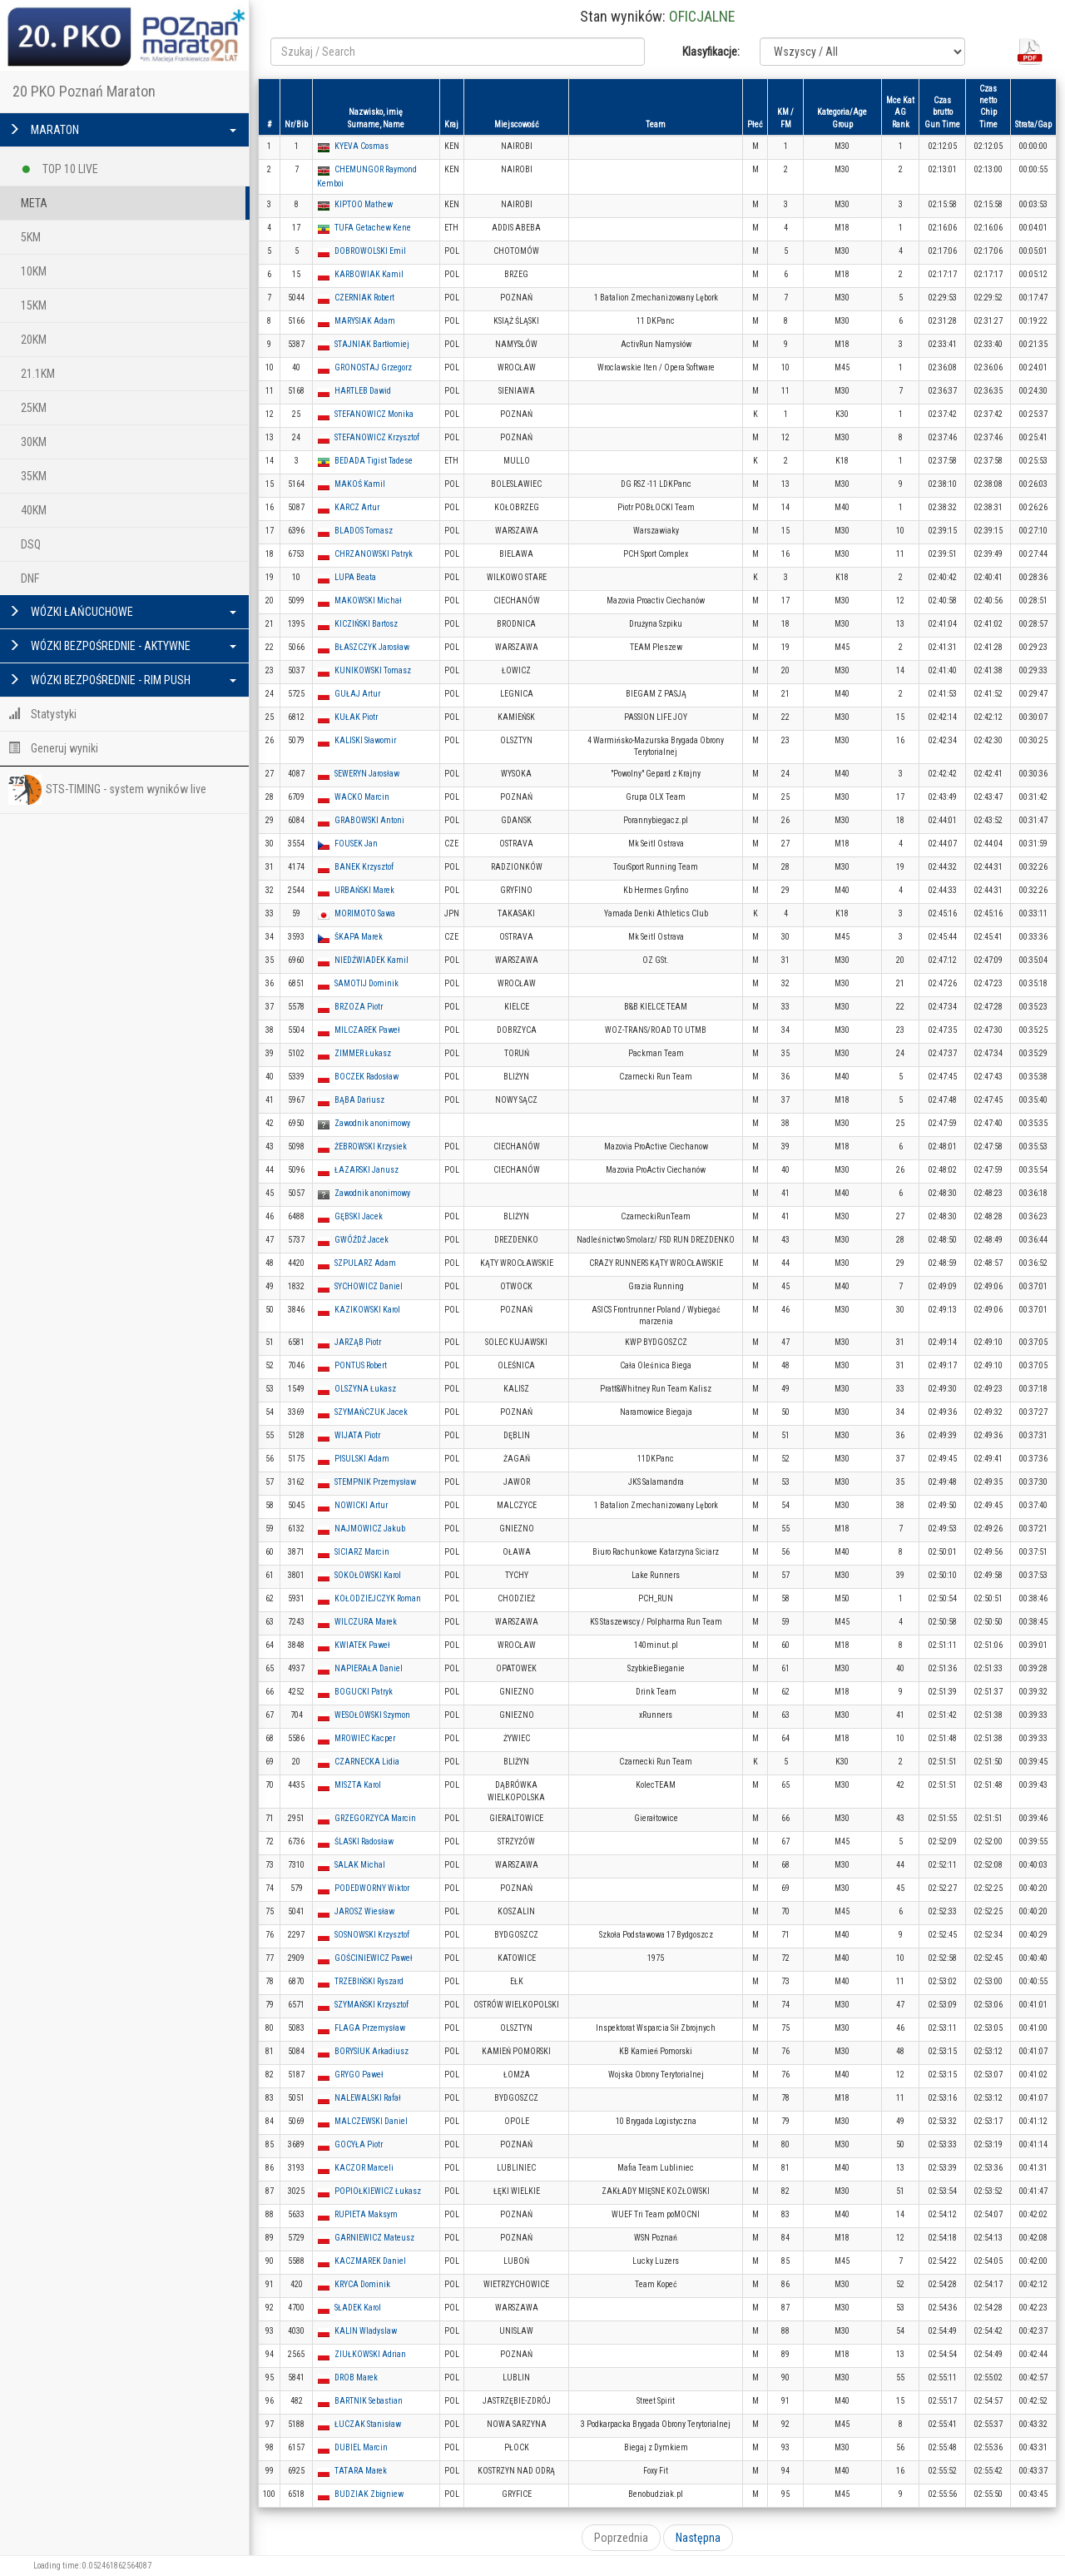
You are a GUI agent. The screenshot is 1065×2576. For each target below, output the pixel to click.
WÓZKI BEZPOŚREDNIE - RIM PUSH (122, 680)
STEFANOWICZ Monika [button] (374, 414)
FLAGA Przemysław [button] (369, 2028)
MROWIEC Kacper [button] (364, 1738)
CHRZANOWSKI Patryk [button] (373, 553)
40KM (34, 510)
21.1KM (38, 373)
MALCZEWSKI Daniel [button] (371, 2121)
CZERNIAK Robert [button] (364, 297)
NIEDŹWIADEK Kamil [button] (371, 960)
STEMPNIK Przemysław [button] (375, 1482)
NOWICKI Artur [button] (361, 1505)
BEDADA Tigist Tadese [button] (373, 460)
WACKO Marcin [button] (361, 797)
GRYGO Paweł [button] (359, 2074)
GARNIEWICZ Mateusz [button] (374, 2237)
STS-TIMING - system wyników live (107, 790)
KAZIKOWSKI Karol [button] (367, 1309)
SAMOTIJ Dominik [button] (366, 983)
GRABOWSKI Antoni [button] (369, 820)
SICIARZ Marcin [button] (361, 1551)
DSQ (31, 544)
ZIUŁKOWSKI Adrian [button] (370, 2354)
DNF (30, 578)
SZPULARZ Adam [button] (365, 1263)
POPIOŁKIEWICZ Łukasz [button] (377, 2191)
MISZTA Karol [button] (357, 1784)
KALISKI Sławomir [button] (365, 740)
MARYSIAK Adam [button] (364, 320)
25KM (34, 407)
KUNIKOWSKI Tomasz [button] (372, 670)
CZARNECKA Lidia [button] (366, 1761)
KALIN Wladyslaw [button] (365, 2330)
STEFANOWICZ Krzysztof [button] (376, 437)
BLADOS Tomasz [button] (363, 530)
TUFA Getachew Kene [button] (372, 227)
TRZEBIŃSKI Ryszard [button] (369, 1981)
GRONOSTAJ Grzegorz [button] (373, 367)
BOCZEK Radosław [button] (366, 1076)
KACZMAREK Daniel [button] (370, 2261)
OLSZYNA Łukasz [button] (365, 1388)
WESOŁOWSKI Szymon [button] (372, 1715)
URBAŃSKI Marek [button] (364, 890)
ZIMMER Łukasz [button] (362, 1053)
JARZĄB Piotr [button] (357, 1342)
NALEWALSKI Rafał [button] (367, 2097)
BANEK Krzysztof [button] (364, 866)
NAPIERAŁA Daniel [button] (368, 1668)
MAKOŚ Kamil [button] (359, 484)
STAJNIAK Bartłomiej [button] (371, 344)
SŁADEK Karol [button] (357, 2307)
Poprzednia (621, 2537)
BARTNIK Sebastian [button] (368, 2400)
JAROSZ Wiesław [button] (364, 1911)
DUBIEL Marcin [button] (361, 2447)
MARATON (122, 129)
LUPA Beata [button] (355, 577)
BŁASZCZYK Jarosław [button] (371, 647)
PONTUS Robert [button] (360, 1365)
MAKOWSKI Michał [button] (368, 600)
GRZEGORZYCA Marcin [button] (375, 1818)
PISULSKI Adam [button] (361, 1458)
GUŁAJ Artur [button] (357, 693)
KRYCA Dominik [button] (362, 2284)
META (34, 203)
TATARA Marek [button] (360, 2470)
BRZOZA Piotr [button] (358, 1006)
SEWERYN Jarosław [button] (366, 773)
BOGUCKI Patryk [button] (363, 1691)
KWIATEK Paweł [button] (362, 1645)
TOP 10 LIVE (59, 166)
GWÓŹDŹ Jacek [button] (361, 1239)
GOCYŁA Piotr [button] (358, 2144)
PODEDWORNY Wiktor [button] (371, 1888)
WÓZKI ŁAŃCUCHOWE (122, 611)
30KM (34, 442)
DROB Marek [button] (356, 2377)
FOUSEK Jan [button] (356, 843)
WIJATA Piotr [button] (357, 1435)
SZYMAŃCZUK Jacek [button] (371, 1412)
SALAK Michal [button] (359, 1864)
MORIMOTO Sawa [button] (364, 913)
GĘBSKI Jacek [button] (358, 1216)
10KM (34, 271)
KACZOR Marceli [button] (364, 2167)
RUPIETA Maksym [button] (366, 2214)
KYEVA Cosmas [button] (361, 146)
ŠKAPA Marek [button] (358, 936)
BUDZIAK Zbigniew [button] (369, 2494)
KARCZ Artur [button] (356, 507)
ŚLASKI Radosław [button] (364, 1841)
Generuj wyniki (53, 748)
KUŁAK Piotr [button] (356, 717)
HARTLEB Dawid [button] (362, 390)
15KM (34, 305)
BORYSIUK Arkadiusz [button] (371, 2051)
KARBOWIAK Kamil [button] (369, 274)
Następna (698, 2537)
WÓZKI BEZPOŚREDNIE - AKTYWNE (122, 646)
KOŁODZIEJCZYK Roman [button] (377, 1598)
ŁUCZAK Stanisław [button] (367, 2424)
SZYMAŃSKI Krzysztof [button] (371, 2004)
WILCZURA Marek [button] (365, 1621)
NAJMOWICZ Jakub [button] (369, 1528)
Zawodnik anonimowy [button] (372, 1123)
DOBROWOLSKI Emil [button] (370, 251)
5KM (31, 237)
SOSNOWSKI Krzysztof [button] (371, 1934)
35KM (34, 476)
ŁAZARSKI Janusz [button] (366, 1169)
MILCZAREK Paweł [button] (367, 1030)
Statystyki (42, 714)
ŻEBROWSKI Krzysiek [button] (370, 1146)
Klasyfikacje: (711, 51)
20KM (34, 339)
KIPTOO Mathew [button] (363, 204)
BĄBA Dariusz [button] (359, 1099)
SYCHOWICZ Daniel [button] (368, 1286)
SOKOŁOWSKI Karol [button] (367, 1575)
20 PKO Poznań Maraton (84, 91)
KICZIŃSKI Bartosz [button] (366, 623)
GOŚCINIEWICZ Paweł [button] (373, 1958)
